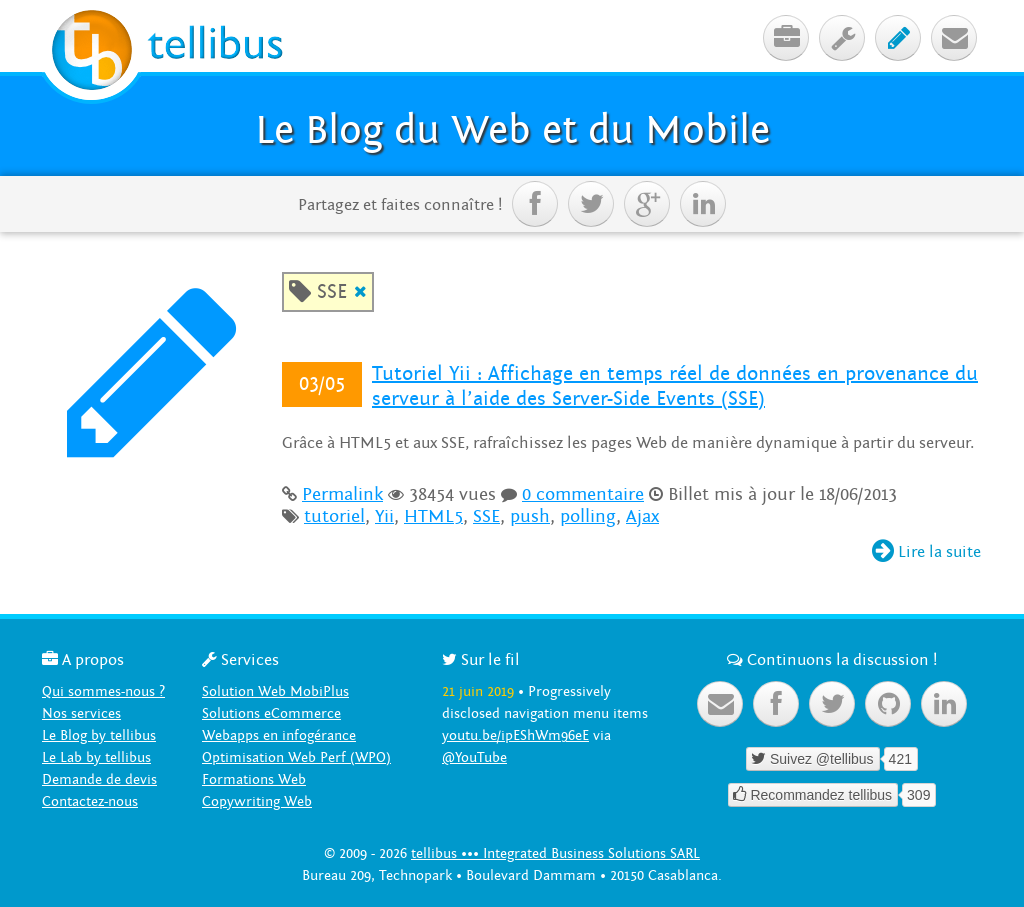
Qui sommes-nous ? (103, 691)
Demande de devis (99, 779)
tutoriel (334, 516)
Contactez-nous (90, 801)
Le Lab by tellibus (96, 757)
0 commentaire (583, 494)
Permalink (342, 494)
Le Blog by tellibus (99, 735)
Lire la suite (926, 552)
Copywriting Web (257, 801)
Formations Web (254, 779)
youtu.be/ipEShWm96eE (515, 735)
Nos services (81, 713)
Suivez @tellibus (812, 758)
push (530, 516)
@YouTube (474, 757)
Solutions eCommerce (271, 713)
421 (900, 759)
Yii (384, 516)
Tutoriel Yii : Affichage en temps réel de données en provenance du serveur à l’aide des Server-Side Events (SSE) (675, 386)
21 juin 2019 (478, 691)
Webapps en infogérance (279, 735)
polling (588, 516)
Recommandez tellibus (813, 794)
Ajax (642, 516)
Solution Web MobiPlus (275, 691)
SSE (486, 516)
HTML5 (433, 516)
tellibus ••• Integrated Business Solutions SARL (555, 853)
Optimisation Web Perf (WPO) (296, 757)
